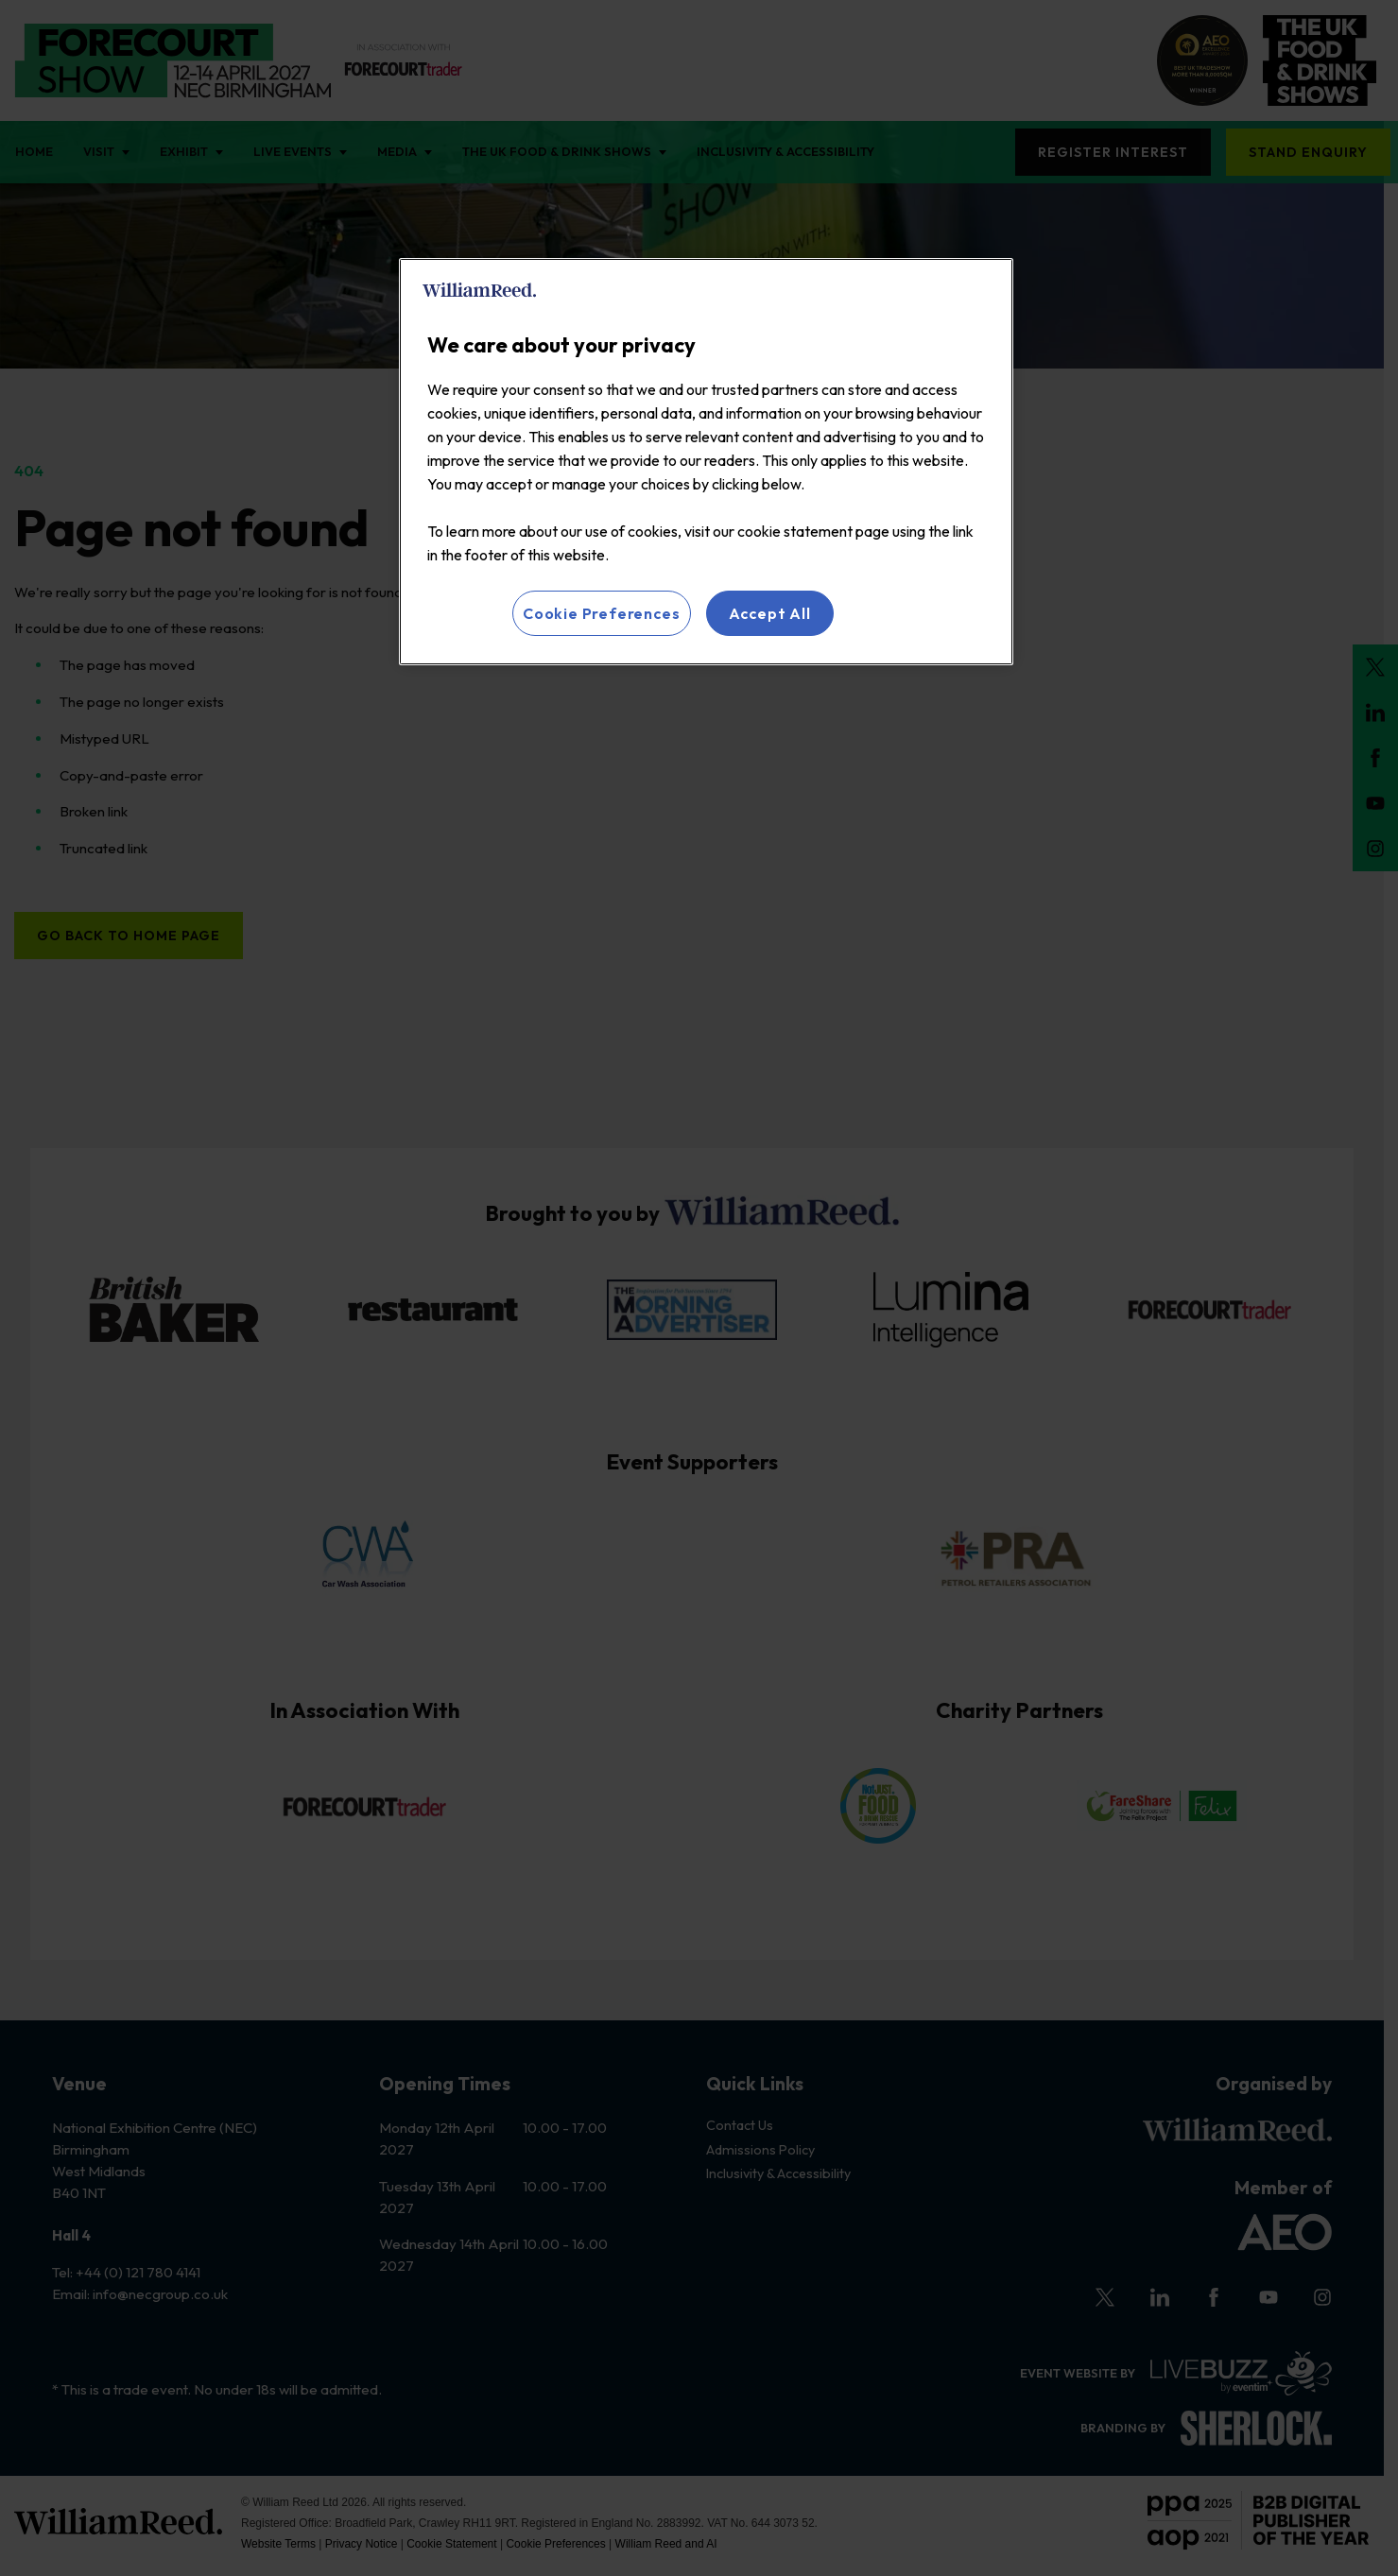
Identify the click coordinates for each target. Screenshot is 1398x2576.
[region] (706, 461)
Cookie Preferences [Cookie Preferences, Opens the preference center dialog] (601, 613)
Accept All (770, 613)
